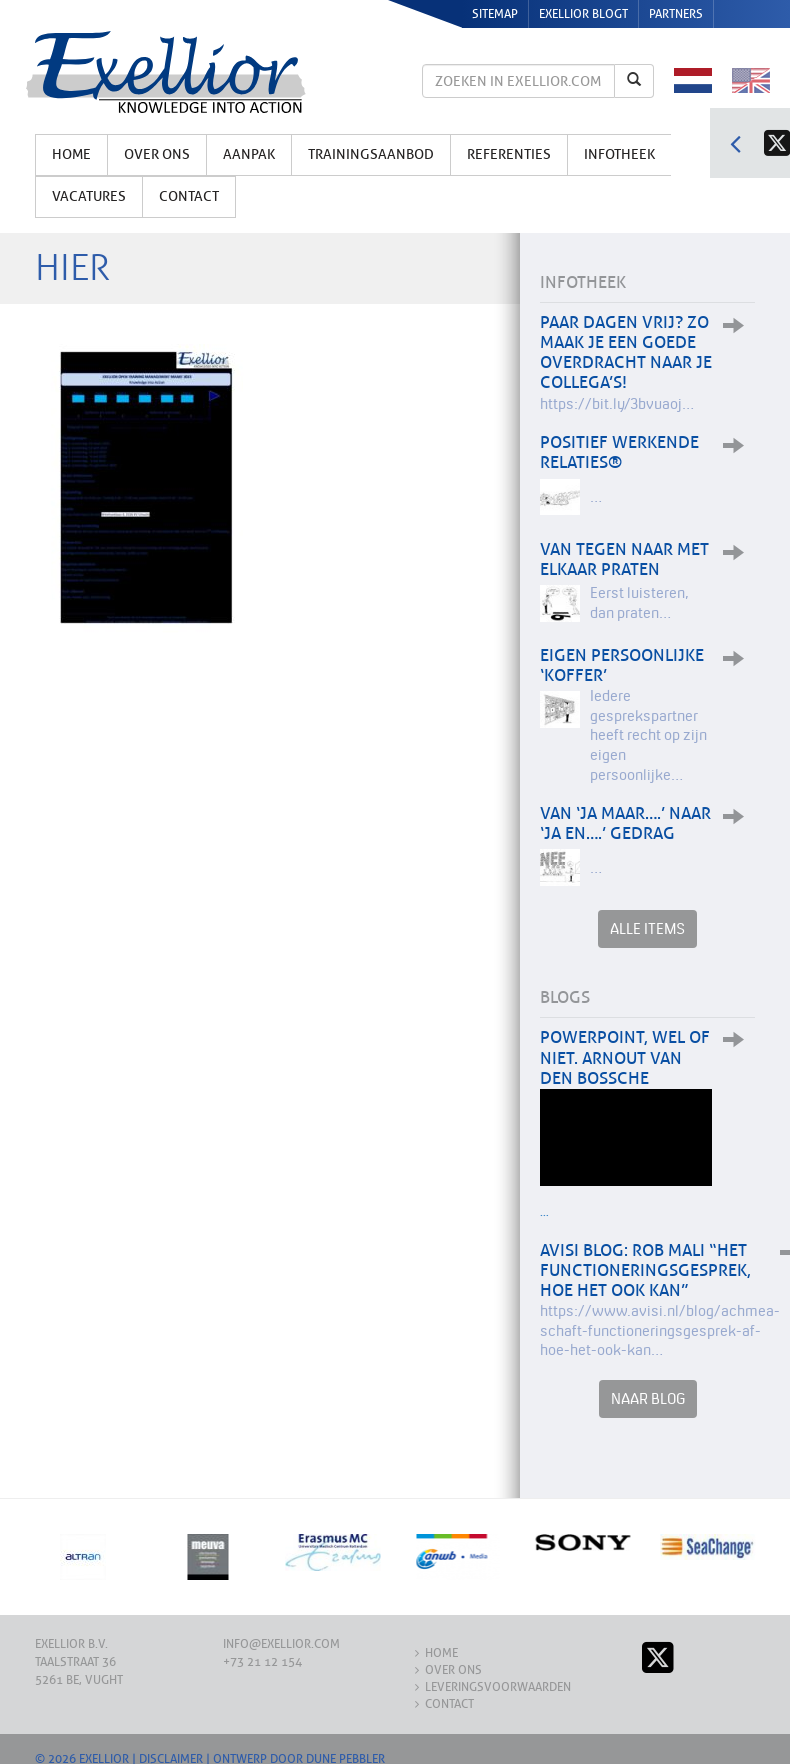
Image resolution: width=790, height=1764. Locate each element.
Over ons (157, 154)
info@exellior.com (281, 1644)
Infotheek (619, 154)
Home (71, 154)
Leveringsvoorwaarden (498, 1687)
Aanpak (249, 154)
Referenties (509, 154)
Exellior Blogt (583, 14)
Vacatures (89, 196)
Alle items (647, 928)
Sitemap (495, 14)
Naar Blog (648, 1398)
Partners (676, 14)
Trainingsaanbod (371, 154)
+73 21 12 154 (262, 1662)
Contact (189, 196)
